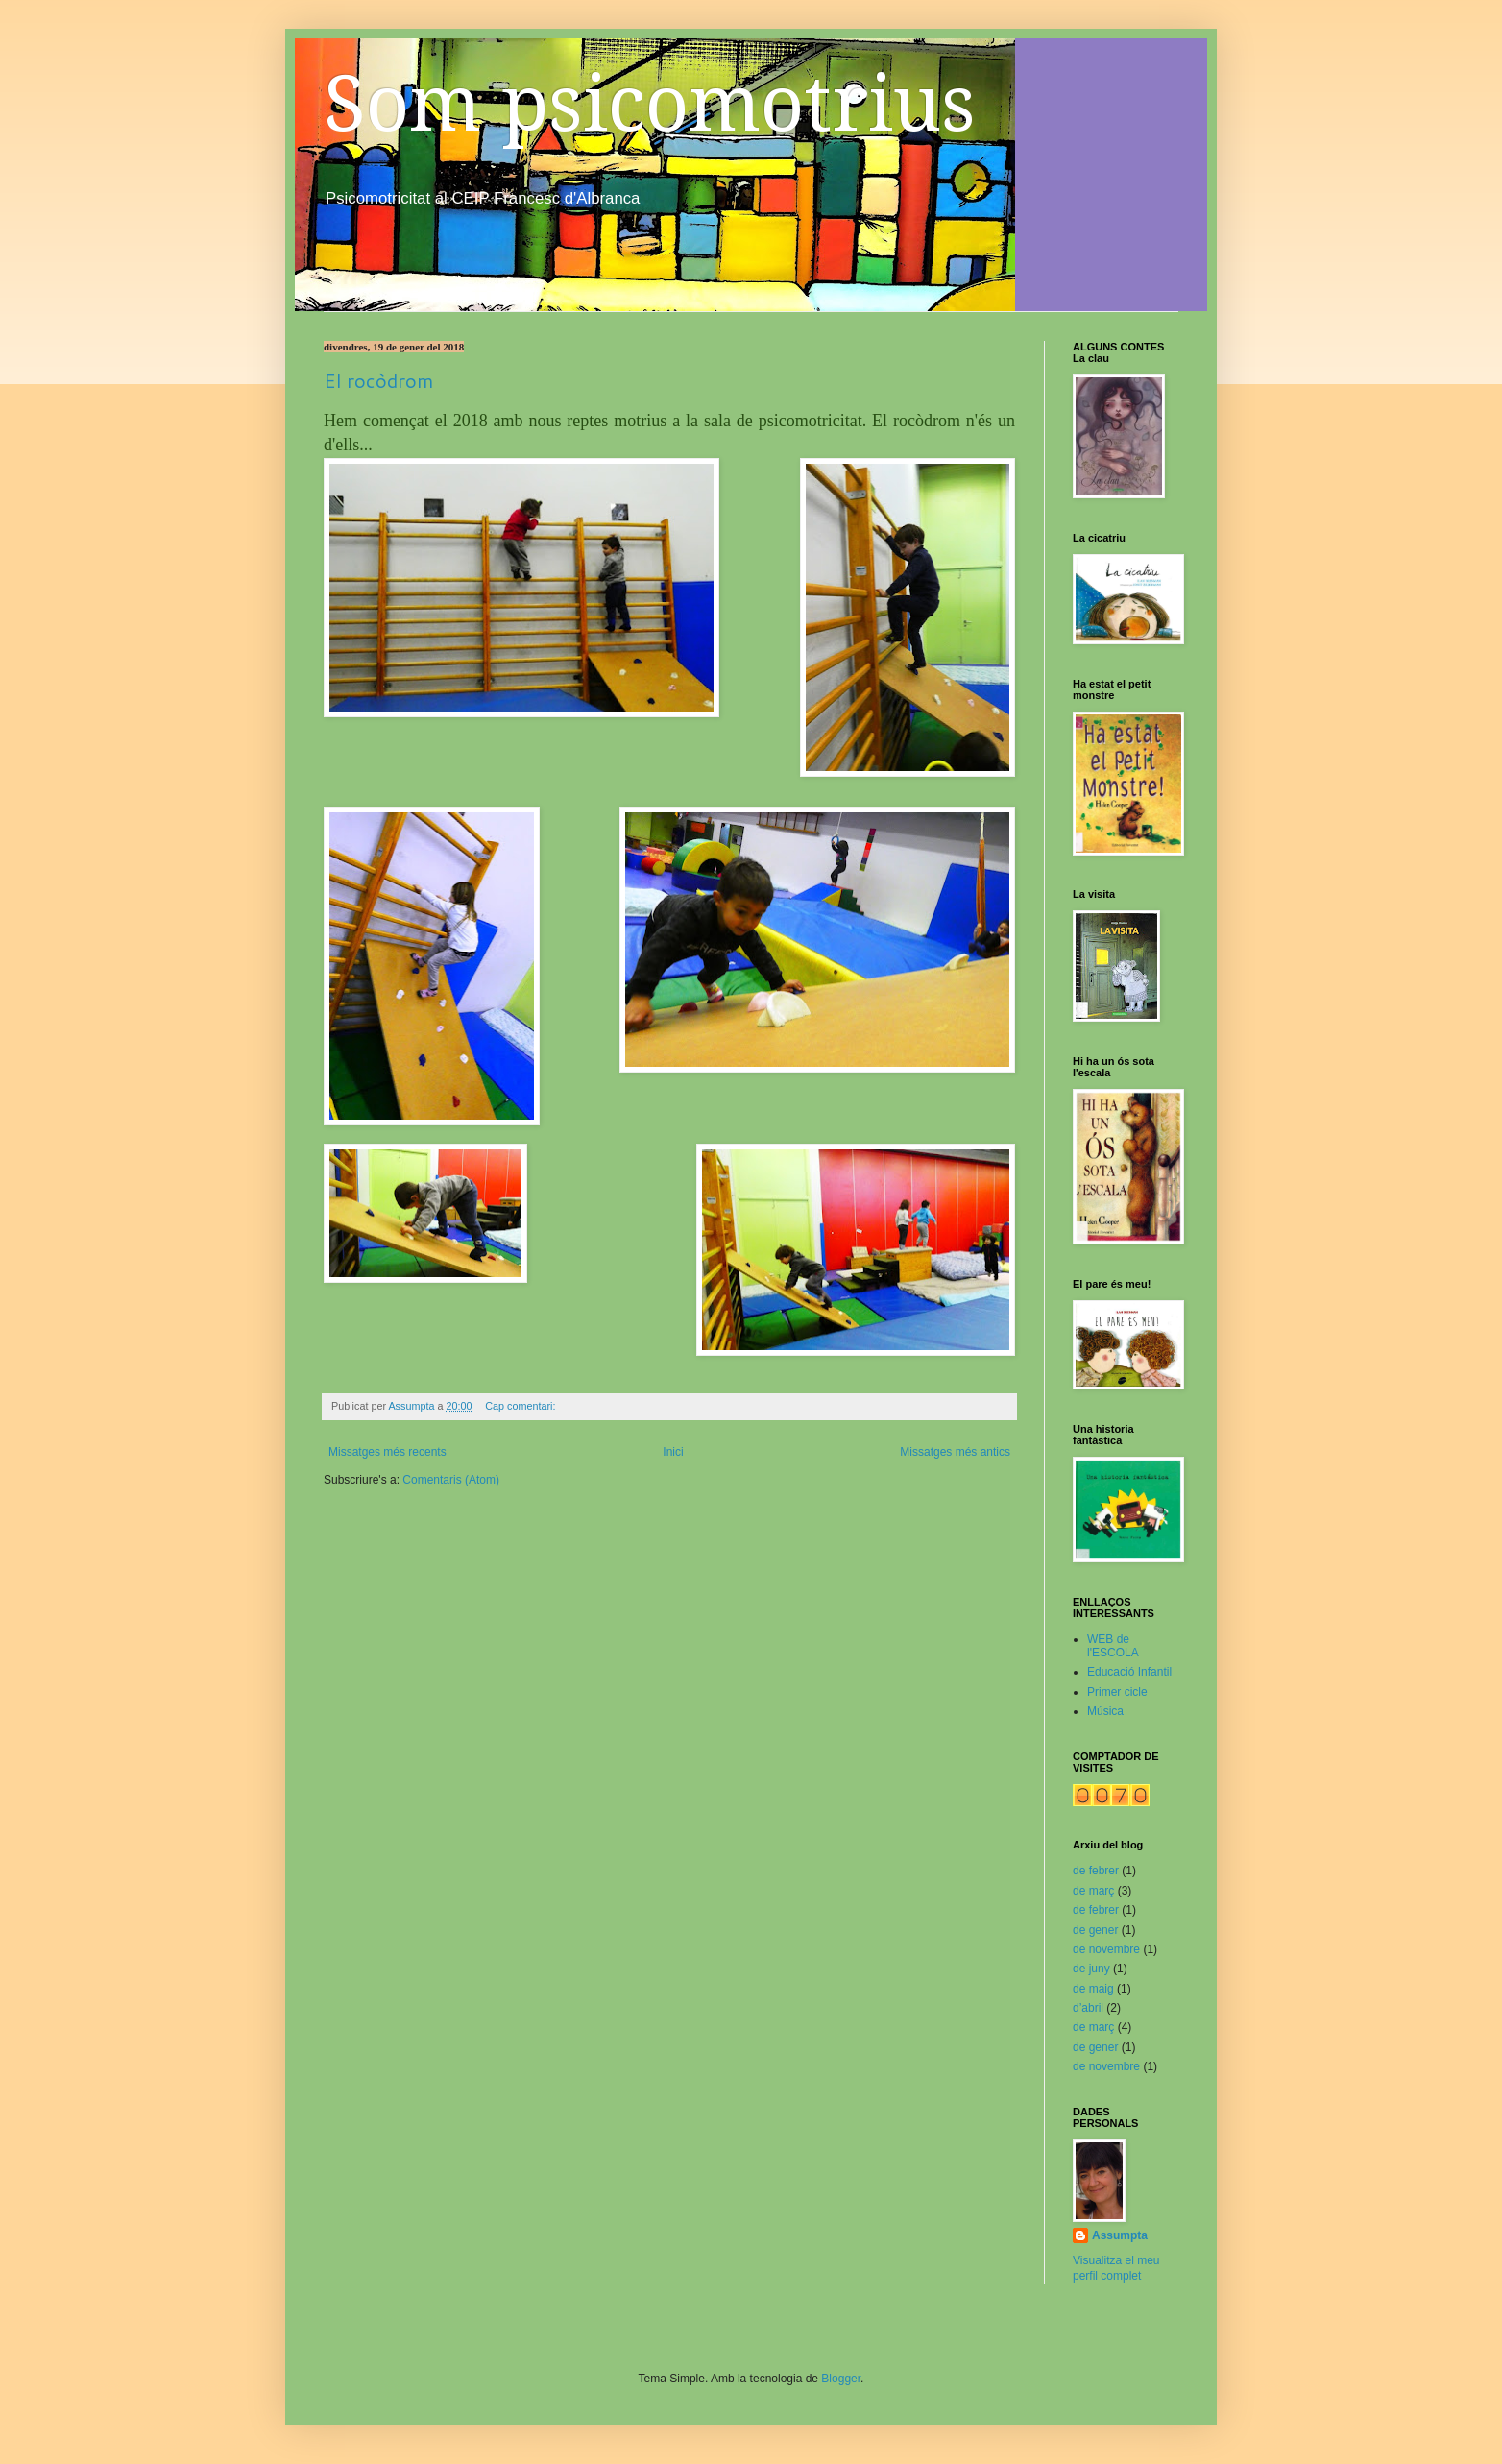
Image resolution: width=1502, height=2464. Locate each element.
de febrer (1096, 1870)
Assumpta (1120, 2235)
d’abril (1088, 2008)
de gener (1095, 1930)
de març (1093, 1890)
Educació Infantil (1129, 1672)
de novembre (1106, 1949)
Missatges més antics (955, 1452)
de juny (1091, 1968)
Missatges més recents (387, 1452)
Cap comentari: (521, 1406)
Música (1105, 1711)
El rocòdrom (378, 380)
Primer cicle (1117, 1692)
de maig (1093, 1988)
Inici (673, 1452)
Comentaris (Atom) (450, 1479)
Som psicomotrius (650, 104)
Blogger (840, 2378)
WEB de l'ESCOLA (1113, 1645)
